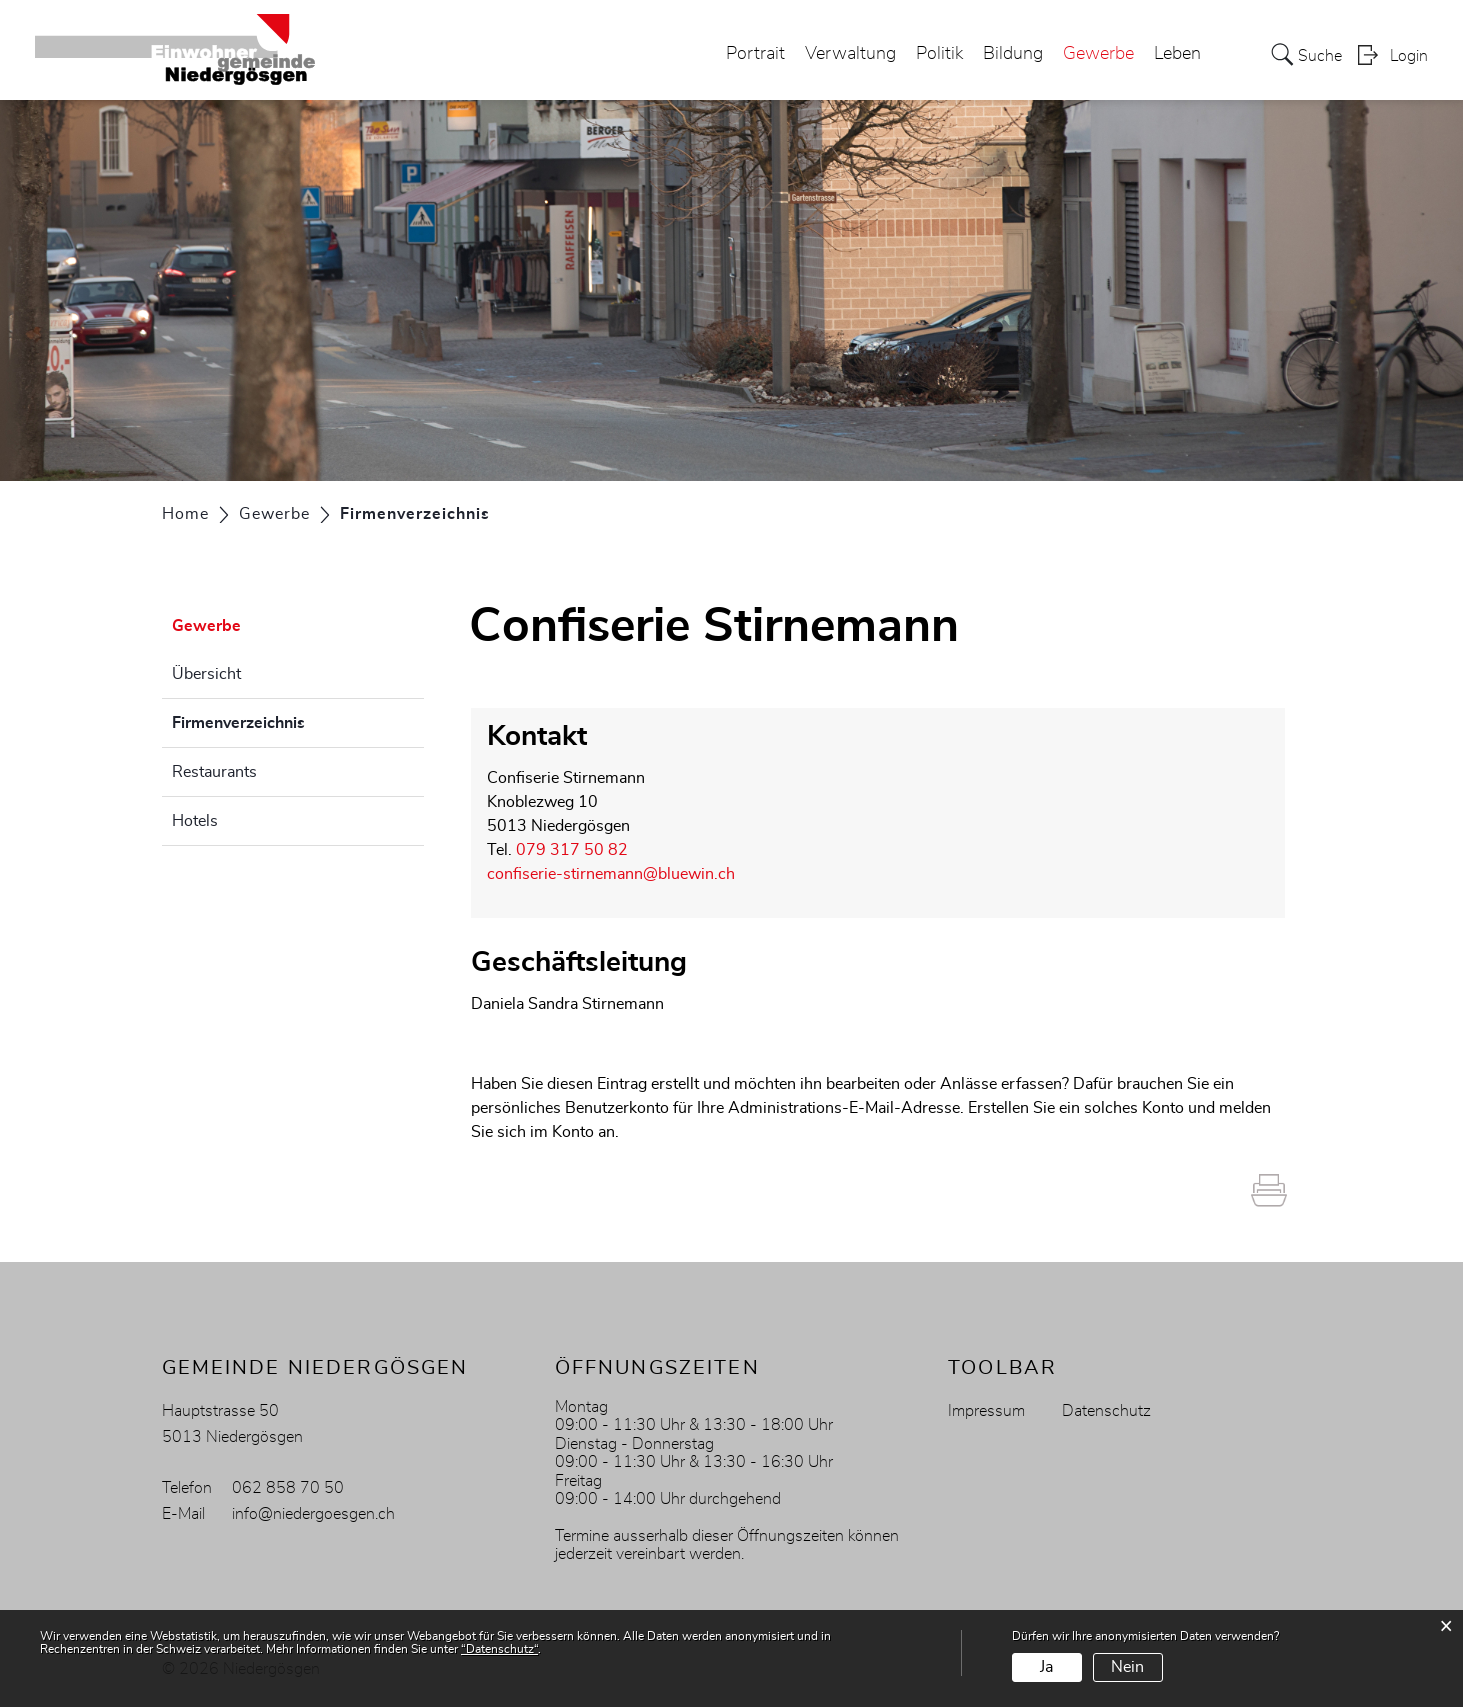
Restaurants (214, 772)
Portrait (755, 54)
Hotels (195, 821)
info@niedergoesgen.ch (313, 1514)
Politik (939, 54)
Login (1409, 56)
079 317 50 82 (572, 850)
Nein (1127, 1667)
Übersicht (206, 674)
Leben (1177, 54)
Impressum (986, 1411)
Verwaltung (850, 54)
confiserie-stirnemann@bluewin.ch (611, 874)
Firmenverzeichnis (288, 720)
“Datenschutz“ (499, 1649)
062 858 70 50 (288, 1488)
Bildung (1013, 54)
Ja (1046, 1667)
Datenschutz (1106, 1411)
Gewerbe (1098, 54)
